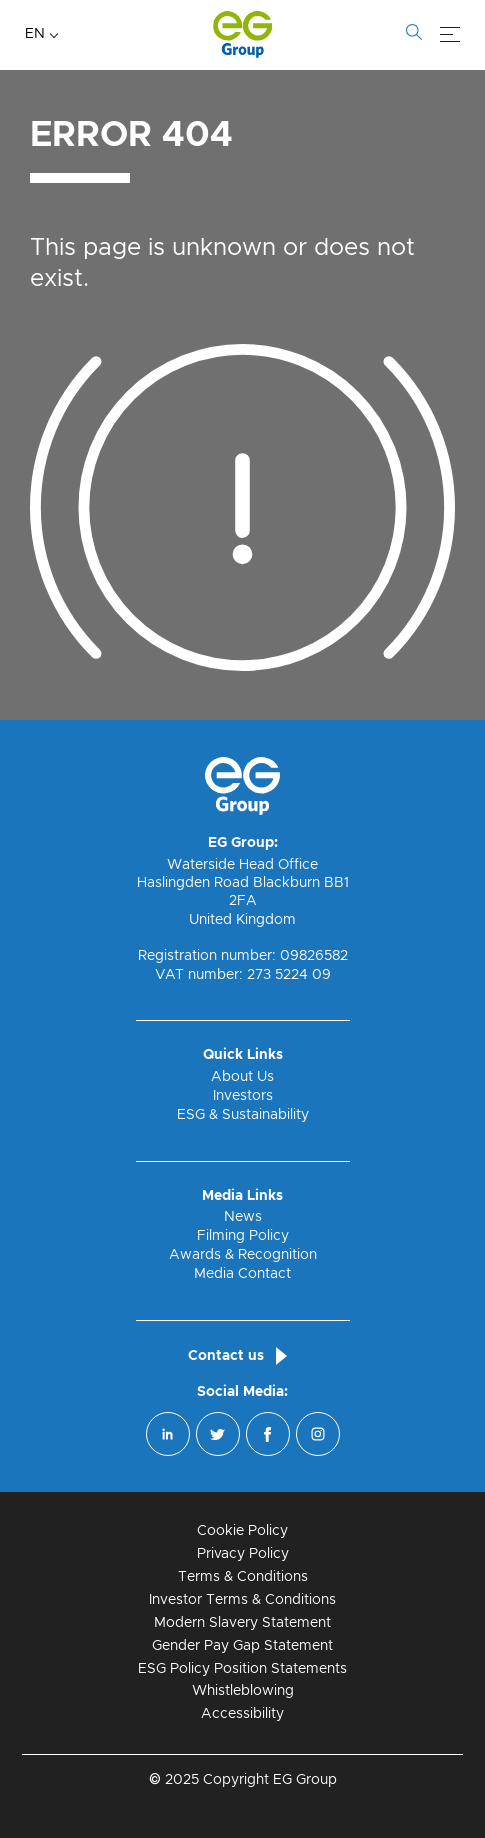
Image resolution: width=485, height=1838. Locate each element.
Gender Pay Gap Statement (242, 1646)
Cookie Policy (242, 1531)
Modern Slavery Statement (242, 1623)
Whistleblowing (243, 1691)
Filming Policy (243, 1236)
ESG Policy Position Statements (242, 1669)
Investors (243, 1096)
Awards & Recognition (243, 1255)
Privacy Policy (243, 1554)
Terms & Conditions (243, 1577)
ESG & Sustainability (243, 1115)
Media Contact (242, 1274)
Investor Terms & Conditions (242, 1600)
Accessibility (242, 1714)
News (243, 1217)
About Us (242, 1077)
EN (35, 34)
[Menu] (450, 35)
